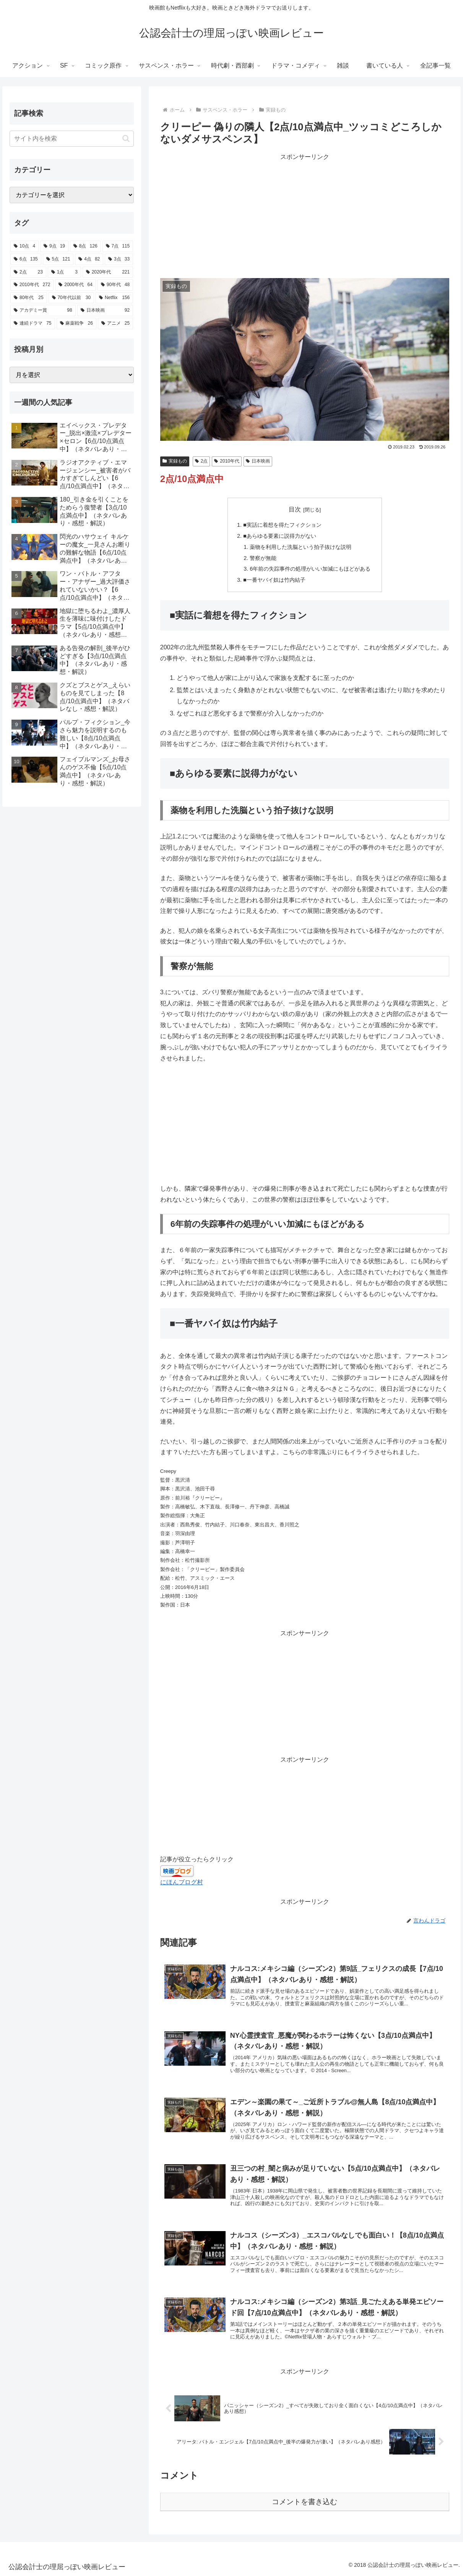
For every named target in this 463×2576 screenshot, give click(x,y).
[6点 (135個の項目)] (25, 259)
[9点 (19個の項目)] (54, 246)
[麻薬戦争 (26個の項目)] (76, 323)
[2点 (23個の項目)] (28, 272)
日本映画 (258, 461)
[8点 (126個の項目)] (85, 246)
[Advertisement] (304, 216)
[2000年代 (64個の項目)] (75, 285)
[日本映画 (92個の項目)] (105, 310)
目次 (295, 509)
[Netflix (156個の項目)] (114, 298)
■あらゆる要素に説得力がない (279, 536)
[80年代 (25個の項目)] (28, 298)
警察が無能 (263, 558)
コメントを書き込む (304, 2502)
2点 (201, 461)
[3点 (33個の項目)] (119, 259)
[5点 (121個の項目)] (58, 259)
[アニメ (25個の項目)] (115, 323)
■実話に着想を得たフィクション (282, 525)
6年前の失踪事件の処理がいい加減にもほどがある (310, 569)
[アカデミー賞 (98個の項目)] (43, 310)
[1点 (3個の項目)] (64, 272)
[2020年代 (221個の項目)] (108, 272)
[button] (126, 138)
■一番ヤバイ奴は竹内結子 (274, 580)
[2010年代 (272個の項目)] (32, 285)
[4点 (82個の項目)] (89, 259)
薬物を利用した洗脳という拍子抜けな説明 (300, 547)
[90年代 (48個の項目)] (115, 285)
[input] (72, 139)
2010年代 (226, 461)
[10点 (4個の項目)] (24, 246)
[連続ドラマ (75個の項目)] (32, 323)
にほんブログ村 (181, 1882)
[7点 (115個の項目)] (117, 246)
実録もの (174, 461)
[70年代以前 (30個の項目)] (71, 298)
